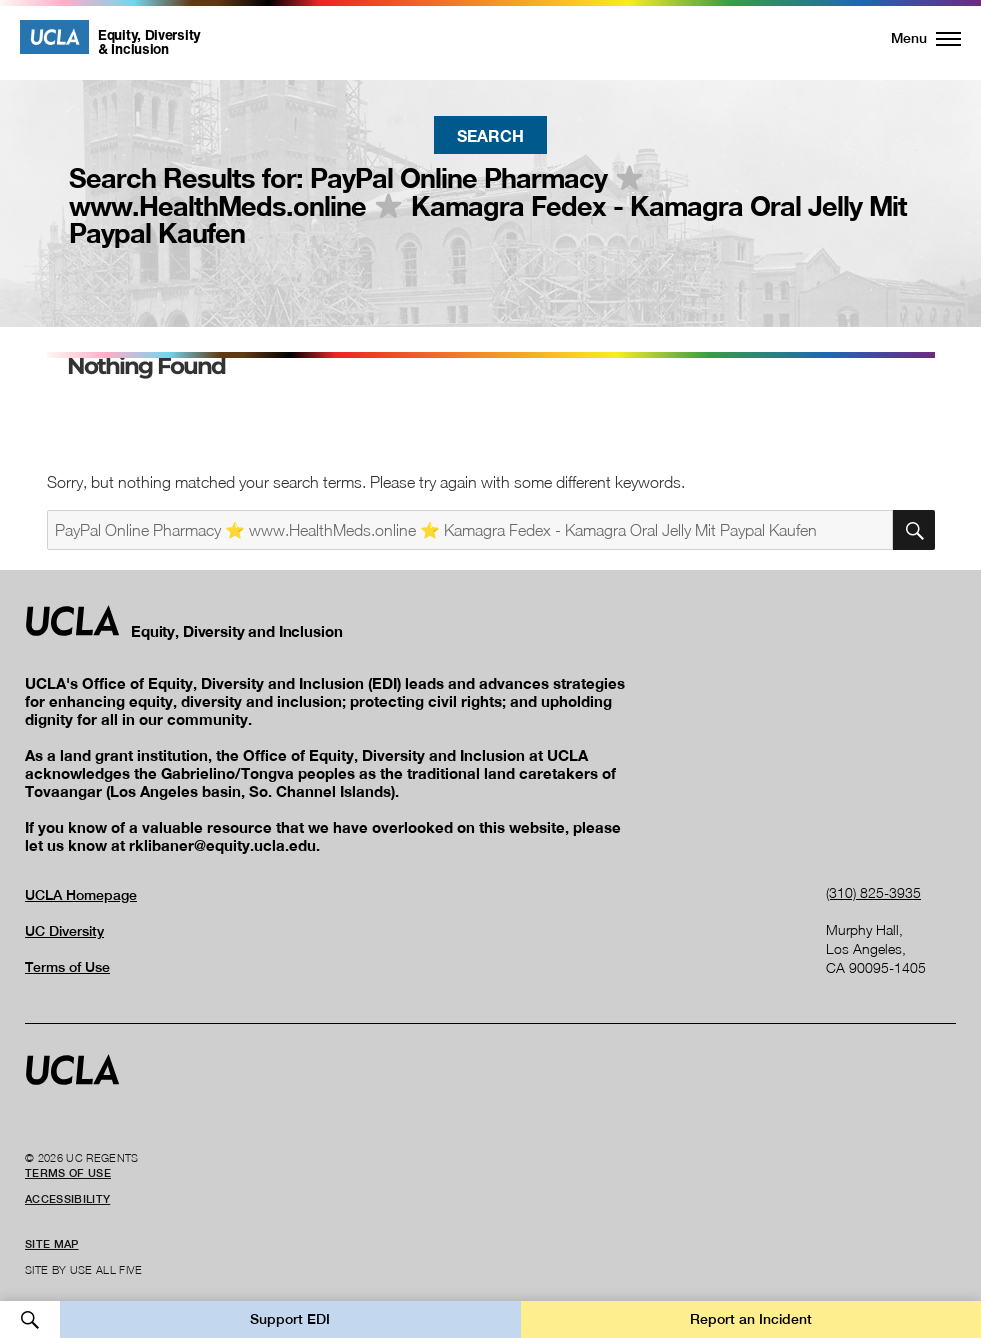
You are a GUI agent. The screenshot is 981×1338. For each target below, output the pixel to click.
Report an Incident (751, 1319)
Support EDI (290, 1319)
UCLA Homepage (81, 895)
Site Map (52, 1244)
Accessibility (67, 1199)
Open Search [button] (30, 1319)
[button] (914, 38)
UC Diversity (64, 931)
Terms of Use (67, 967)
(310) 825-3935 (873, 892)
